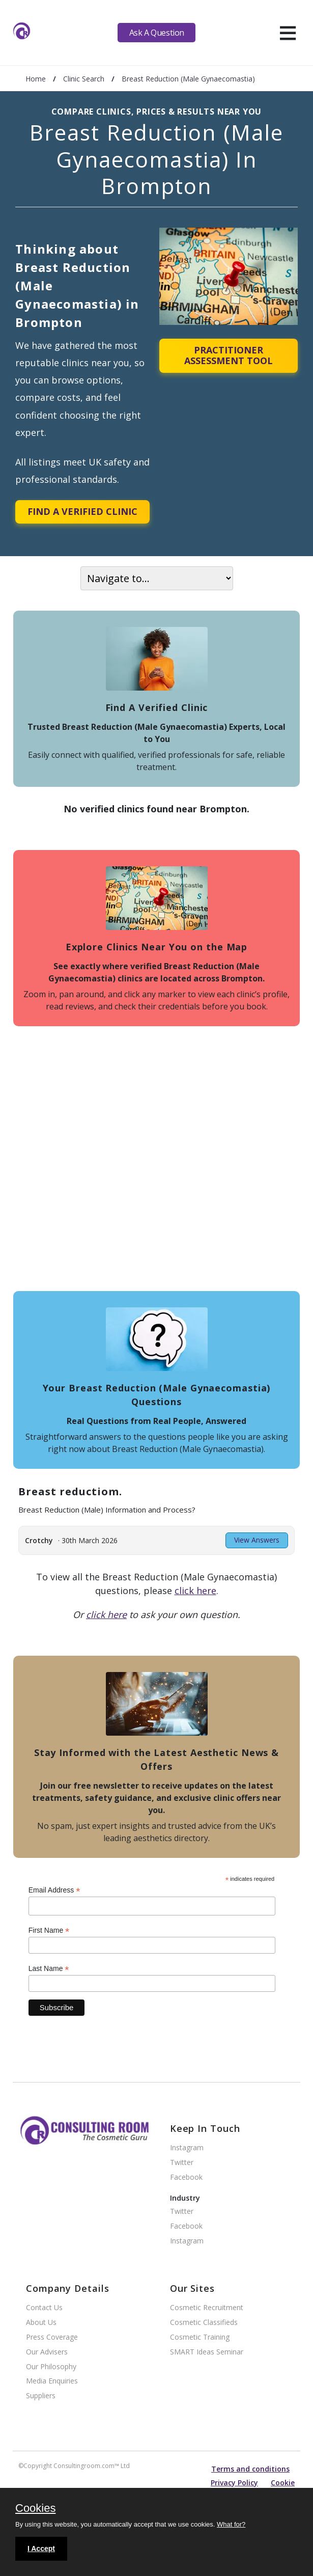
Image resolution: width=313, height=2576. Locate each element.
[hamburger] (287, 32)
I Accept (41, 2548)
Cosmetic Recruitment (206, 2308)
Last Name (49, 1969)
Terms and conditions (250, 2469)
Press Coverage (52, 2337)
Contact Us (44, 2308)
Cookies (35, 2508)
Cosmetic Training (200, 2337)
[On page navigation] (156, 578)
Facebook (186, 2177)
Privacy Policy (234, 2482)
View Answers (256, 1540)
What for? (231, 2524)
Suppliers (40, 2396)
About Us (41, 2322)
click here (195, 1590)
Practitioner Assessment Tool (228, 355)
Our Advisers (47, 2352)
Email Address (54, 1890)
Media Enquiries (52, 2381)
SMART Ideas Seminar (206, 2352)
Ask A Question (156, 32)
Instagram (187, 2148)
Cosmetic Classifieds (204, 2322)
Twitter (181, 2162)
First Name (49, 1930)
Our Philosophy (51, 2367)
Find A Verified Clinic (82, 511)
